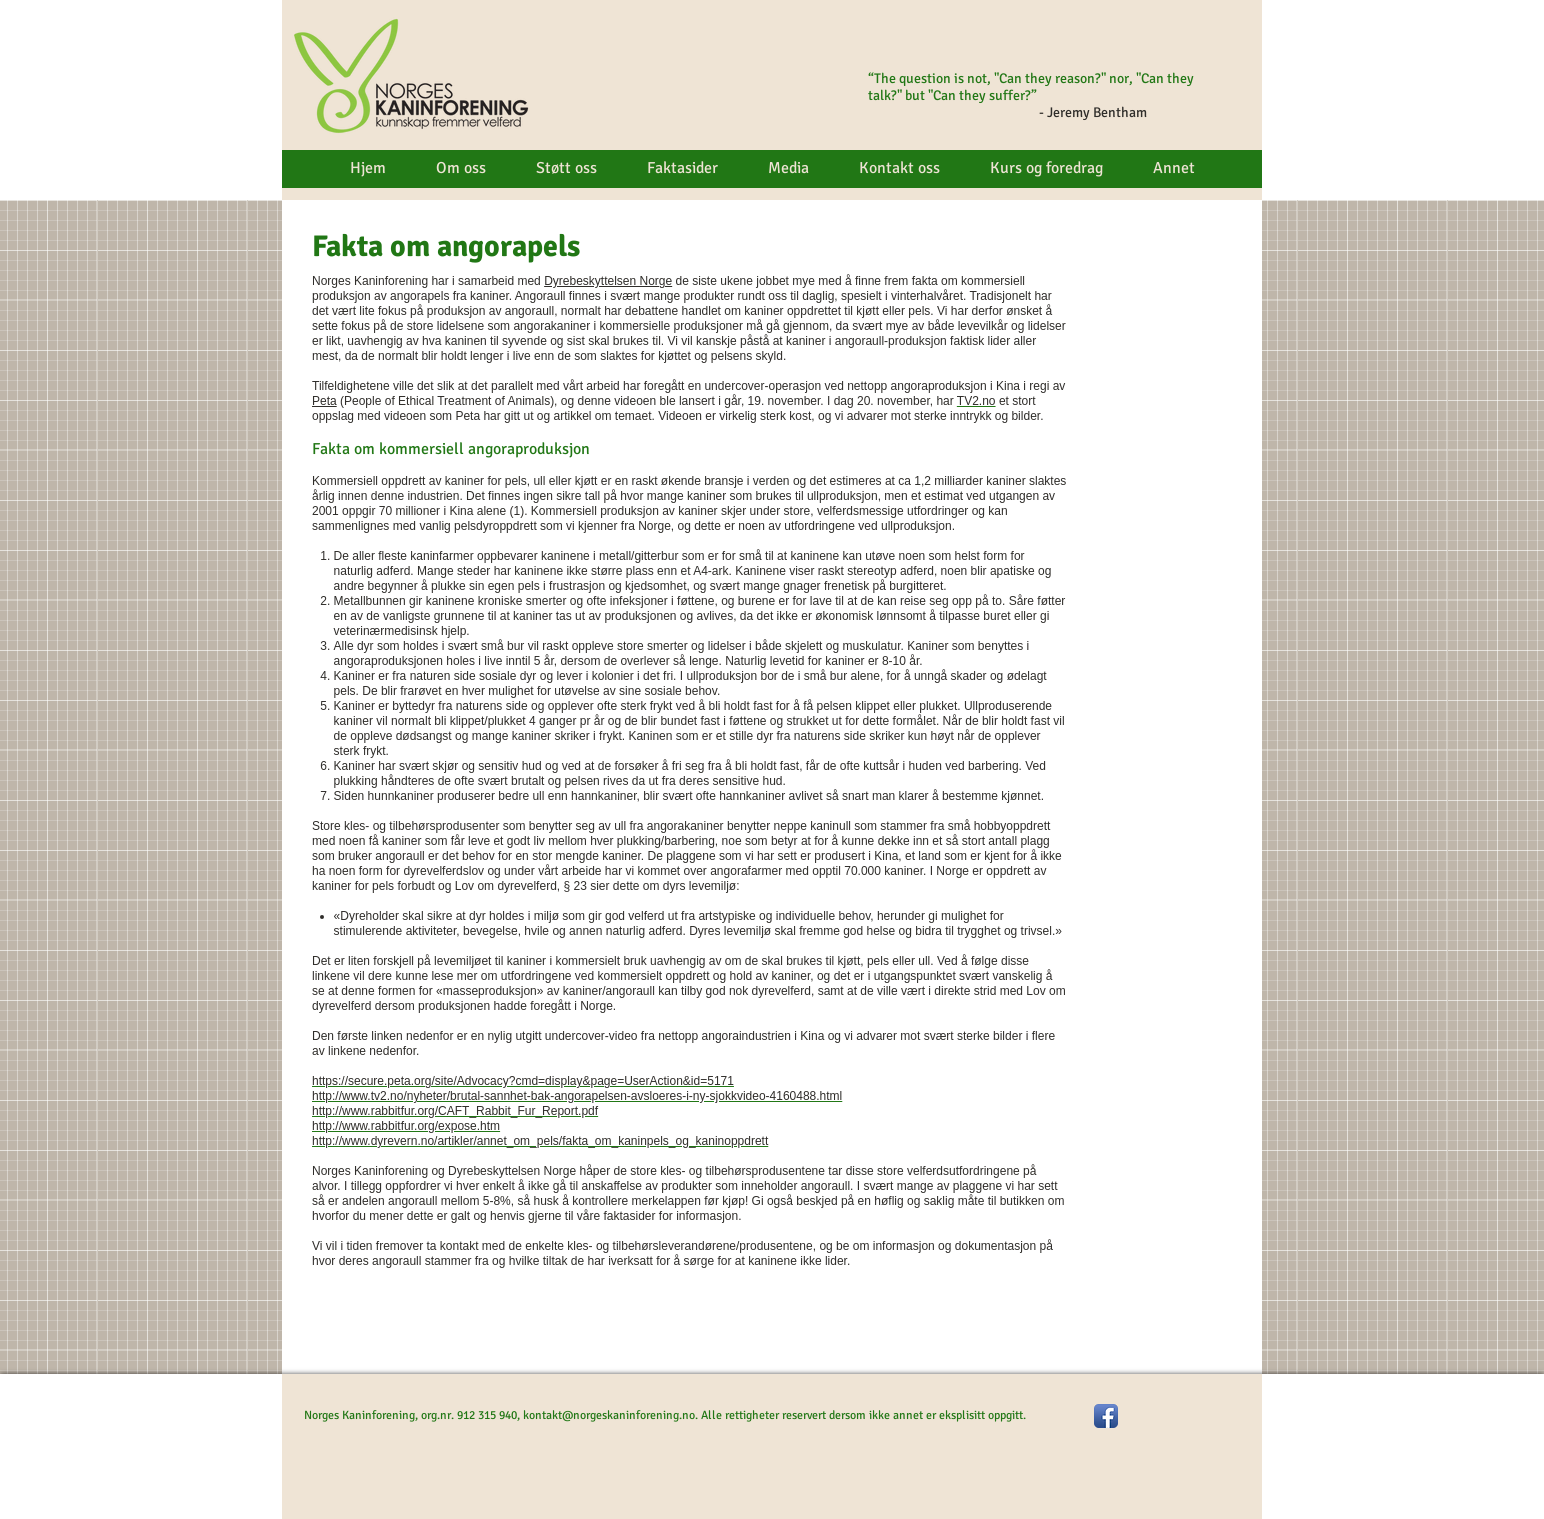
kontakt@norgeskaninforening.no (609, 1415)
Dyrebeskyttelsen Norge (608, 281)
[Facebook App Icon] (1106, 1416)
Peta (324, 401)
